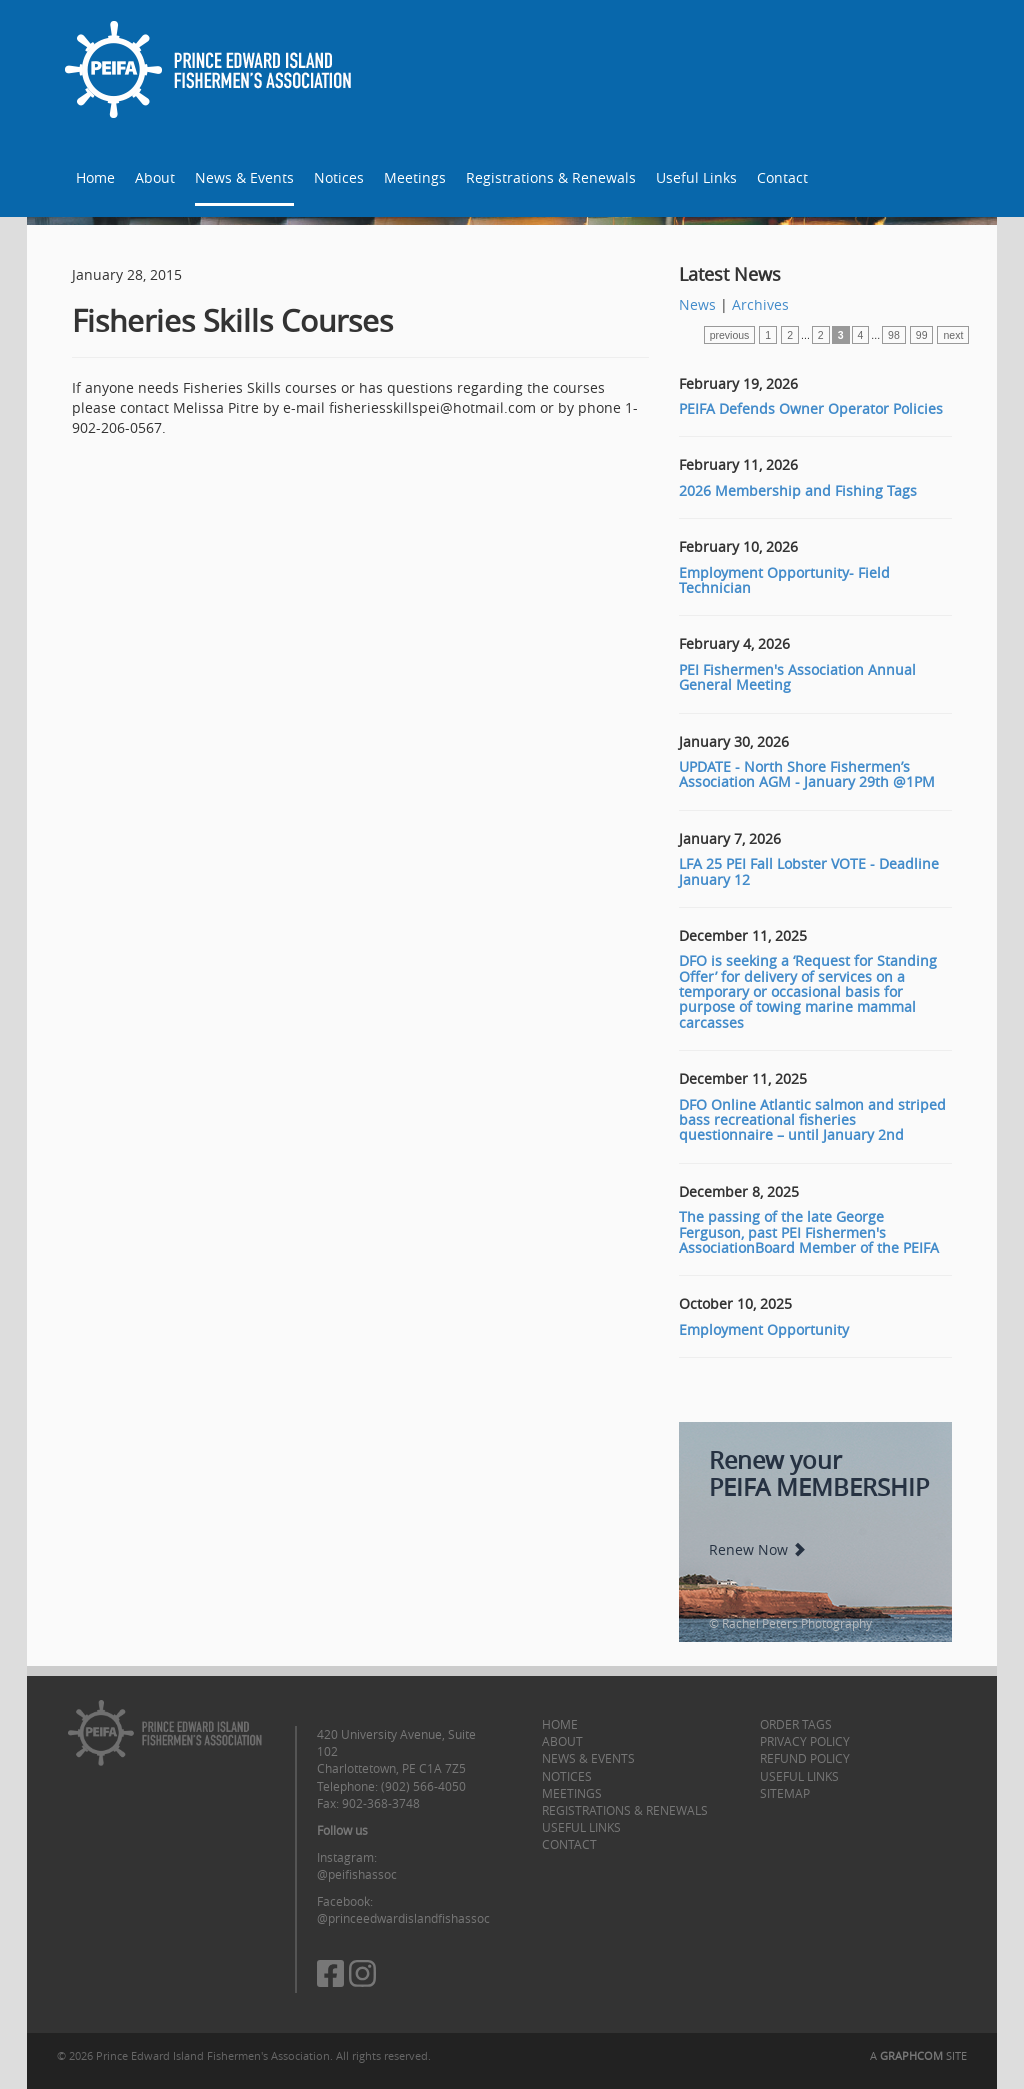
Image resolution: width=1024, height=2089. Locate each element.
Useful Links (696, 177)
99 (922, 335)
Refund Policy (805, 1758)
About (155, 177)
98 (894, 335)
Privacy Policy (805, 1741)
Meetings (415, 177)
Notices (339, 177)
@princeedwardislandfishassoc (403, 1918)
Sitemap (785, 1793)
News (697, 304)
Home (95, 177)
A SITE (918, 2055)
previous (730, 335)
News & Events (244, 177)
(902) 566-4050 (423, 1786)
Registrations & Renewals (551, 177)
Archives (760, 304)
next (953, 335)
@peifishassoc (357, 1874)
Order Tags (796, 1724)
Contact (782, 177)
